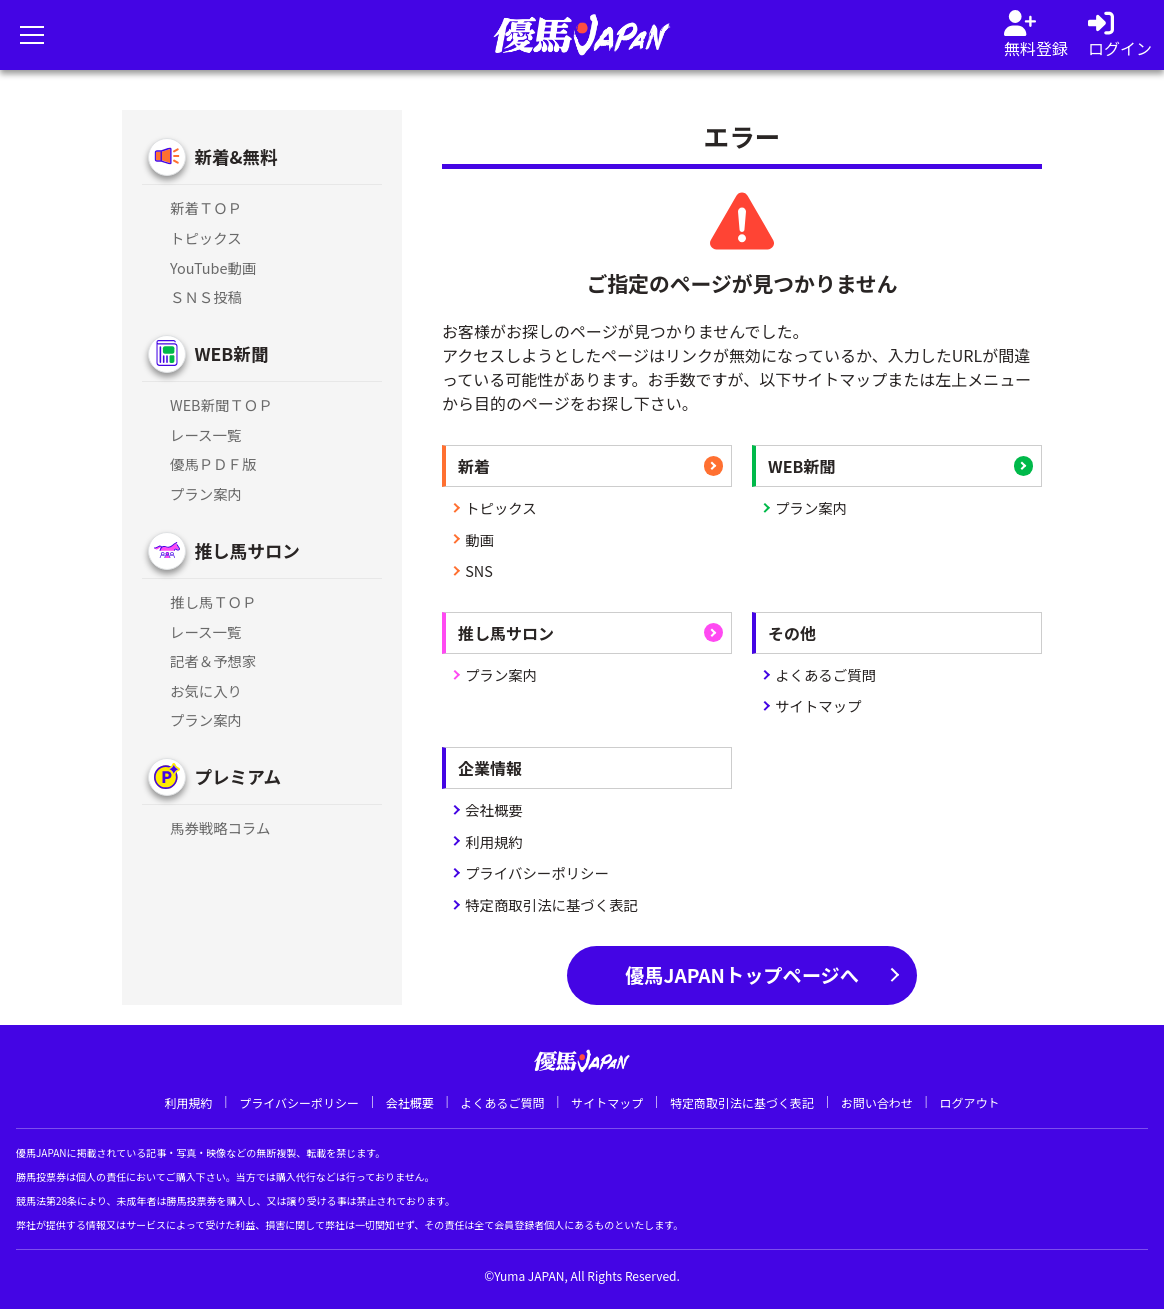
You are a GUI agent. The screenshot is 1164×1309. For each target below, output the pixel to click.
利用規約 (494, 841)
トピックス (501, 507)
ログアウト (969, 1102)
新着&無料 (235, 156)
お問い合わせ (877, 1102)
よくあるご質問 (825, 674)
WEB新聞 (231, 353)
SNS (479, 570)
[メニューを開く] (32, 35)
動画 (479, 539)
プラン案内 (811, 507)
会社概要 (494, 809)
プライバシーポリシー (537, 872)
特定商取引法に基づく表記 (551, 904)
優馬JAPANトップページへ (742, 975)
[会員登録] (1036, 35)
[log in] (1120, 35)
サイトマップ (818, 705)
